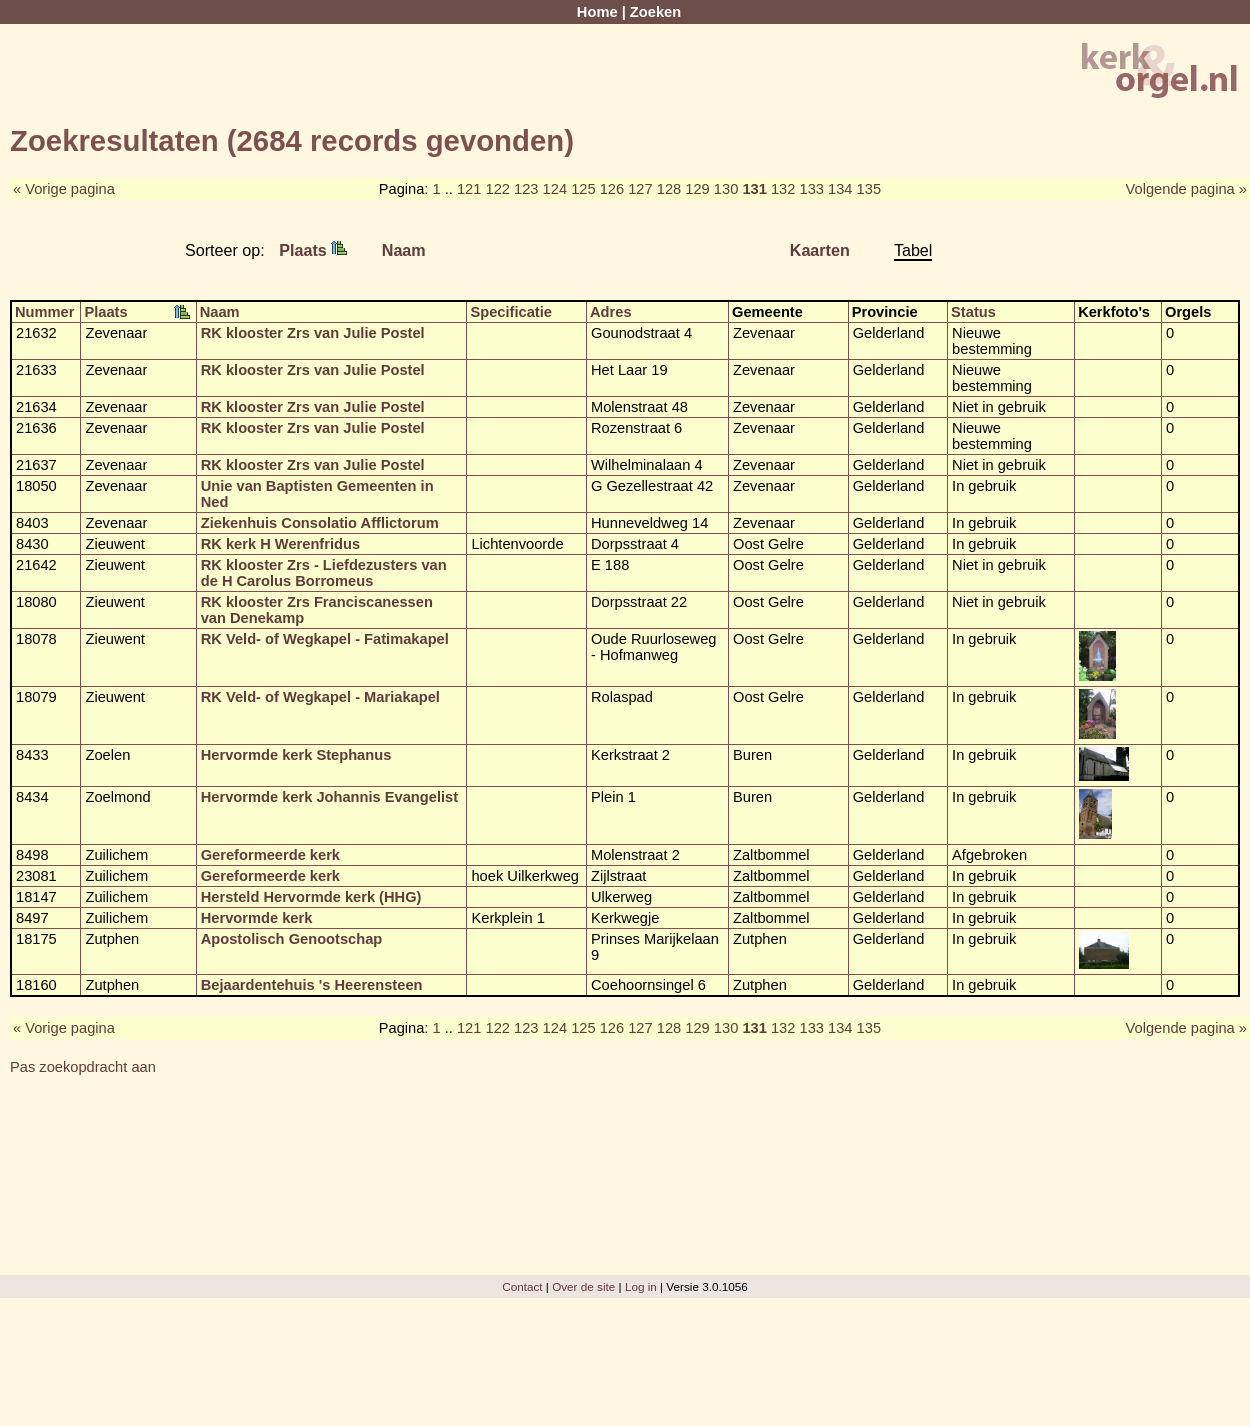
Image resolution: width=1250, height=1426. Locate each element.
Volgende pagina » (1186, 189)
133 (812, 189)
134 (840, 189)
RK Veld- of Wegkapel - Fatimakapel (325, 639)
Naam (404, 250)
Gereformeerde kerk (270, 855)
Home (597, 12)
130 (726, 189)
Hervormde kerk (257, 918)
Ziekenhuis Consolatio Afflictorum (320, 523)
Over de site (583, 1286)
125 (583, 189)
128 (669, 189)
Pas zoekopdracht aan (83, 1067)
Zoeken (655, 12)
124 (555, 189)
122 (497, 189)
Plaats (313, 250)
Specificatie (510, 312)
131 (754, 189)
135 (869, 189)
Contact (522, 1286)
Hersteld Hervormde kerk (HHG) (311, 897)
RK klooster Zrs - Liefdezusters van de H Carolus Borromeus (324, 573)
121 (469, 189)
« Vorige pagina (64, 189)
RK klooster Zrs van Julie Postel (313, 333)
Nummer (44, 312)
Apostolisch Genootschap (292, 939)
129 (697, 189)
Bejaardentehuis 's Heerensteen (312, 985)
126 (612, 189)
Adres (611, 312)
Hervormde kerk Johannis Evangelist (329, 797)
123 (526, 189)
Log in (641, 1286)
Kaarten (820, 250)
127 (640, 189)
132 (783, 189)
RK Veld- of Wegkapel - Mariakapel (320, 697)
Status (973, 312)
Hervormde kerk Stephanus (296, 755)
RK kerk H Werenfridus (280, 544)
